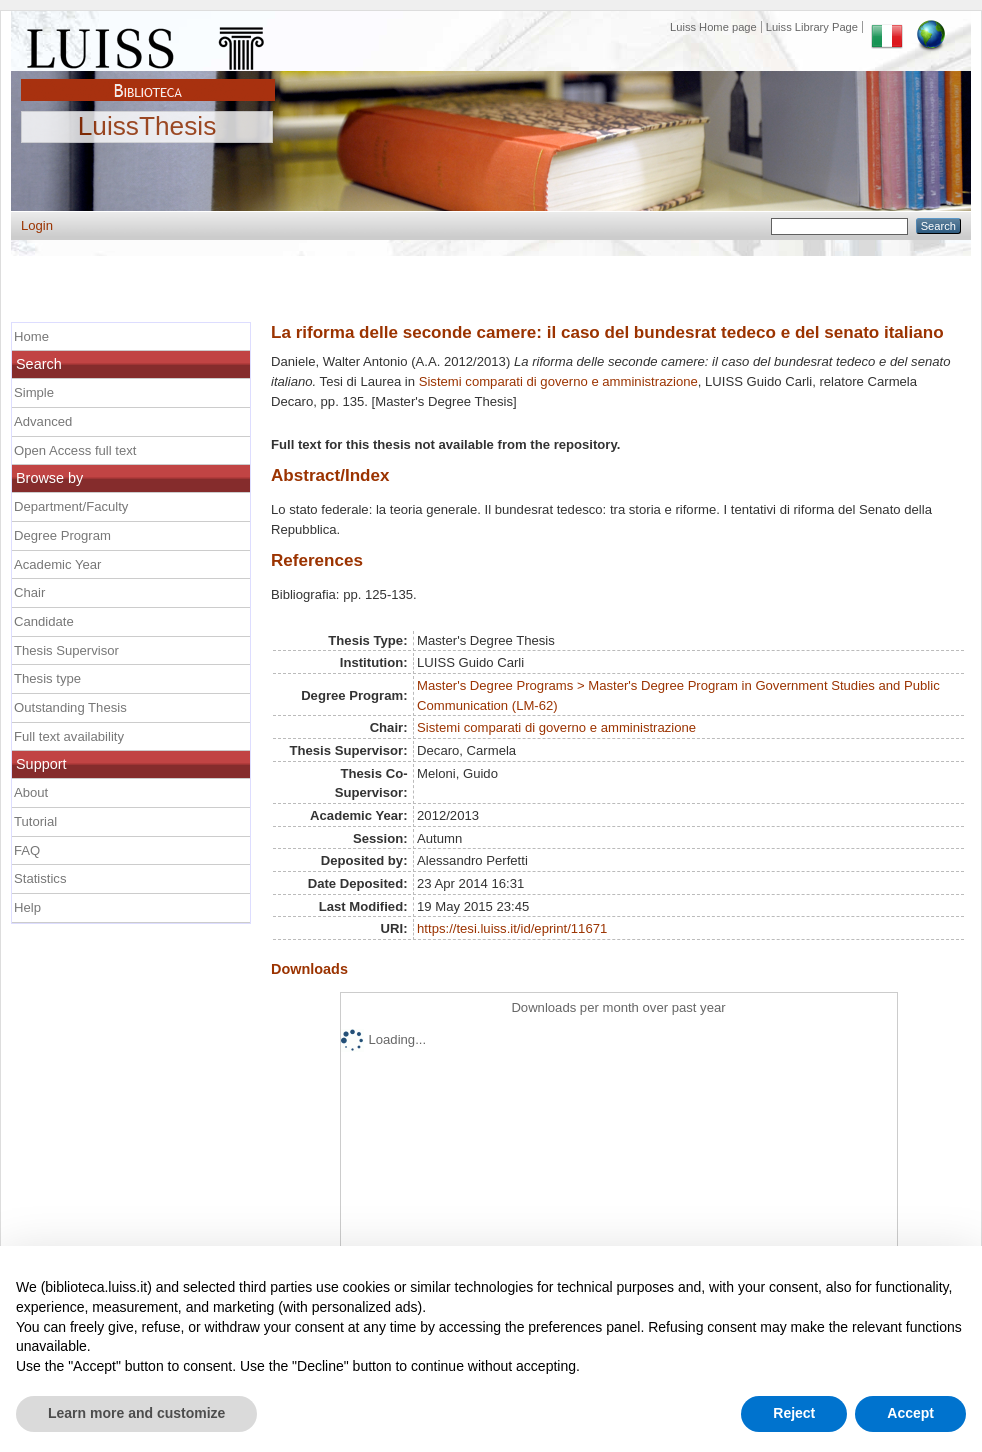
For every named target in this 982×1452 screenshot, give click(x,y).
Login (37, 225)
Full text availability (69, 736)
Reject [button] (794, 1413)
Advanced (43, 421)
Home (31, 336)
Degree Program (62, 535)
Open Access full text (75, 450)
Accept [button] (910, 1413)
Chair (29, 592)
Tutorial (35, 821)
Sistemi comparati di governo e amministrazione (558, 381)
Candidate (44, 621)
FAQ (27, 850)
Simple (34, 392)
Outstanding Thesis (70, 707)
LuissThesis (147, 127)
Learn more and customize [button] (136, 1413)
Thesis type (47, 678)
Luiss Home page (713, 27)
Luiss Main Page (148, 44)
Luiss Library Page (812, 27)
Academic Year (57, 564)
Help (27, 907)
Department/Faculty (71, 506)
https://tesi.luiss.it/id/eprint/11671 (512, 928)
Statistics (40, 878)
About (31, 792)
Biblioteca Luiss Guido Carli (148, 79)
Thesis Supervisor (66, 650)
